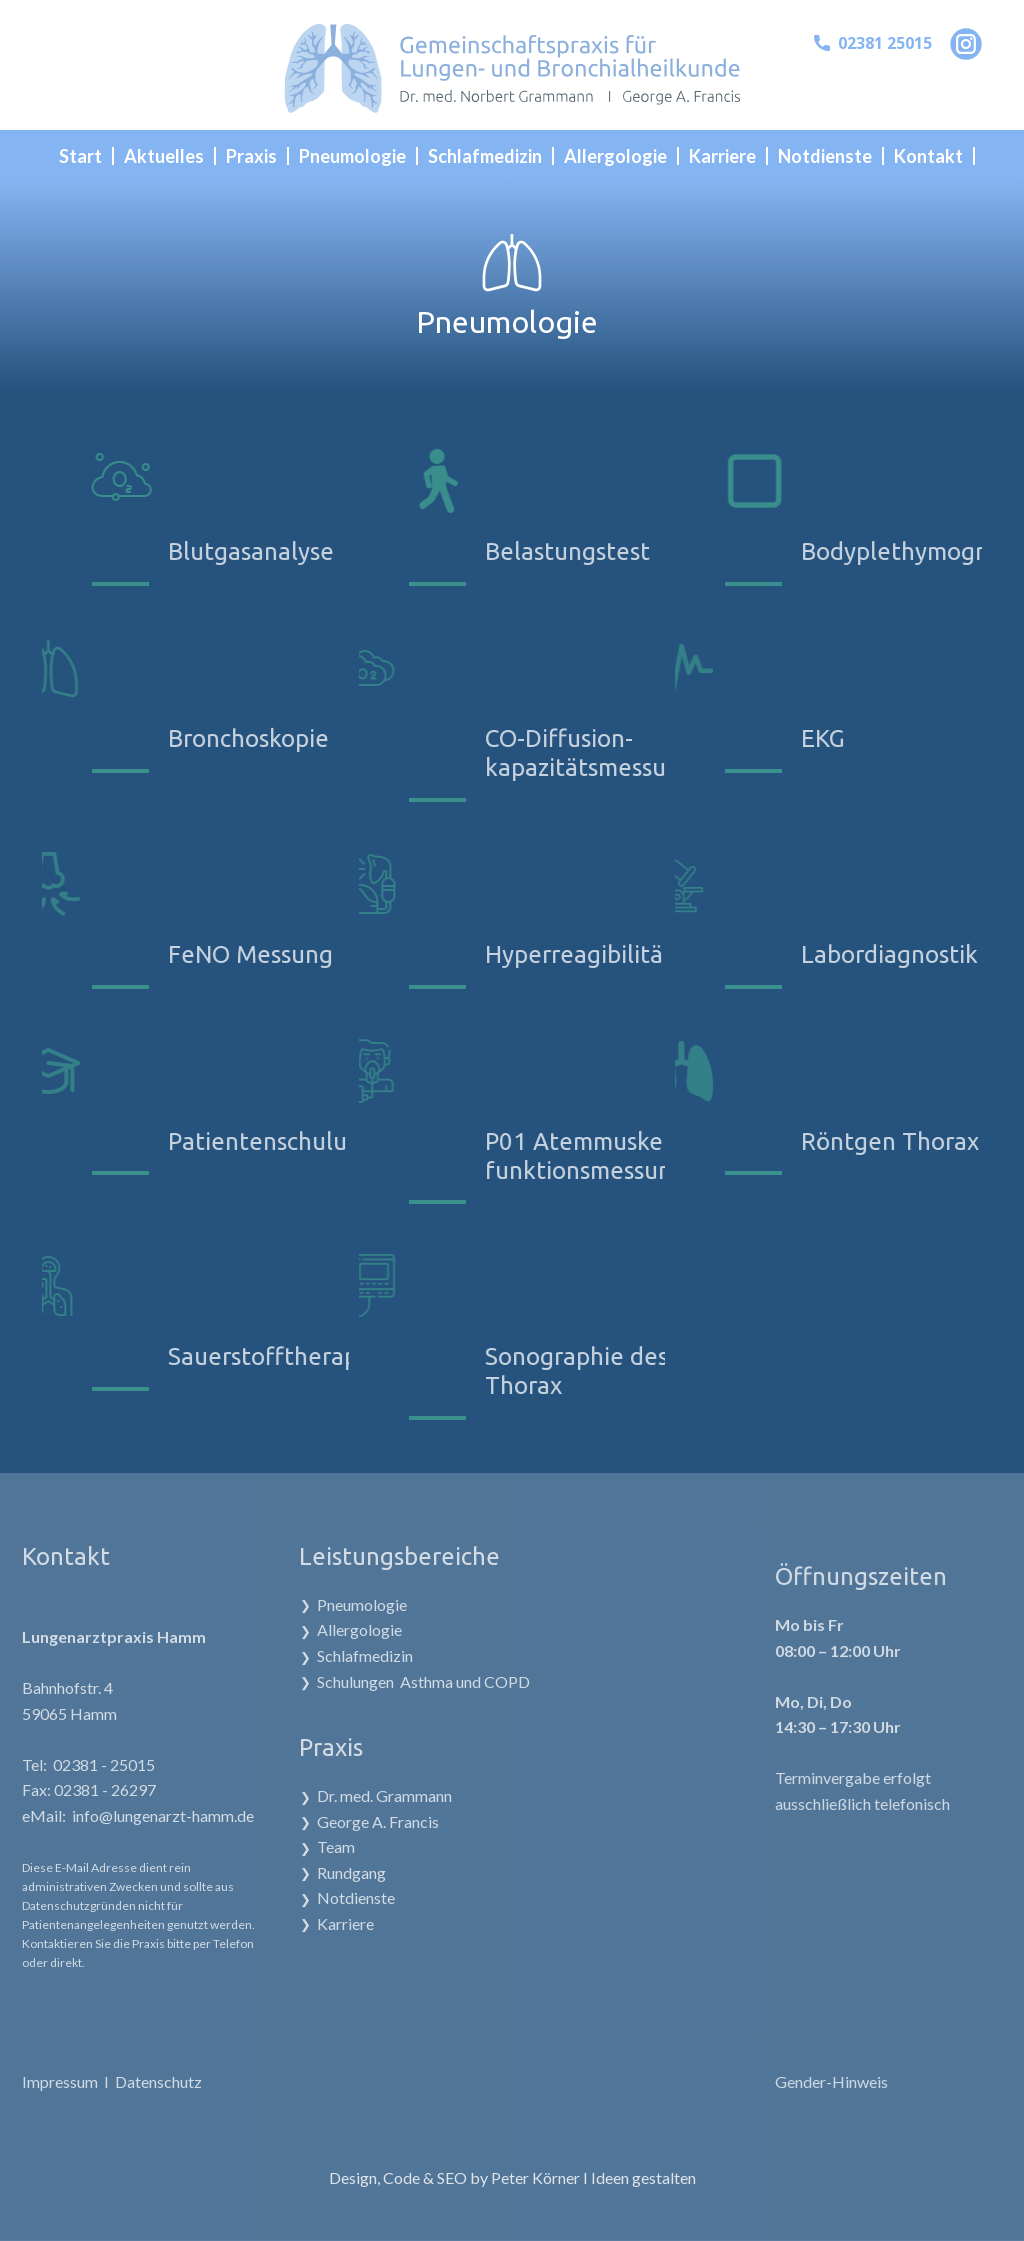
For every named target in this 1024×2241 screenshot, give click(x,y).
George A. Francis (308, 1821)
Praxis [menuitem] (251, 156)
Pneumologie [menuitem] (352, 156)
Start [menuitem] (80, 156)
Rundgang (281, 1872)
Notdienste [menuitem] (825, 156)
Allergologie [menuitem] (615, 156)
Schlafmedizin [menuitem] (485, 156)
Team (266, 1847)
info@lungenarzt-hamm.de (116, 1815)
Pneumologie (292, 1604)
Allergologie (289, 1630)
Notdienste (286, 1898)
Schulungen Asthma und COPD (353, 1681)
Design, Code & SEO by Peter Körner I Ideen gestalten (512, 2177)
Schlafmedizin (295, 1655)
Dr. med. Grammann (314, 1795)
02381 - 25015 (57, 1764)
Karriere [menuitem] (722, 156)
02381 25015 (873, 44)
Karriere (275, 1923)
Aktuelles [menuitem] (164, 156)
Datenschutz (111, 2081)
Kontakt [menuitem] (928, 156)
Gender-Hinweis (901, 2081)
